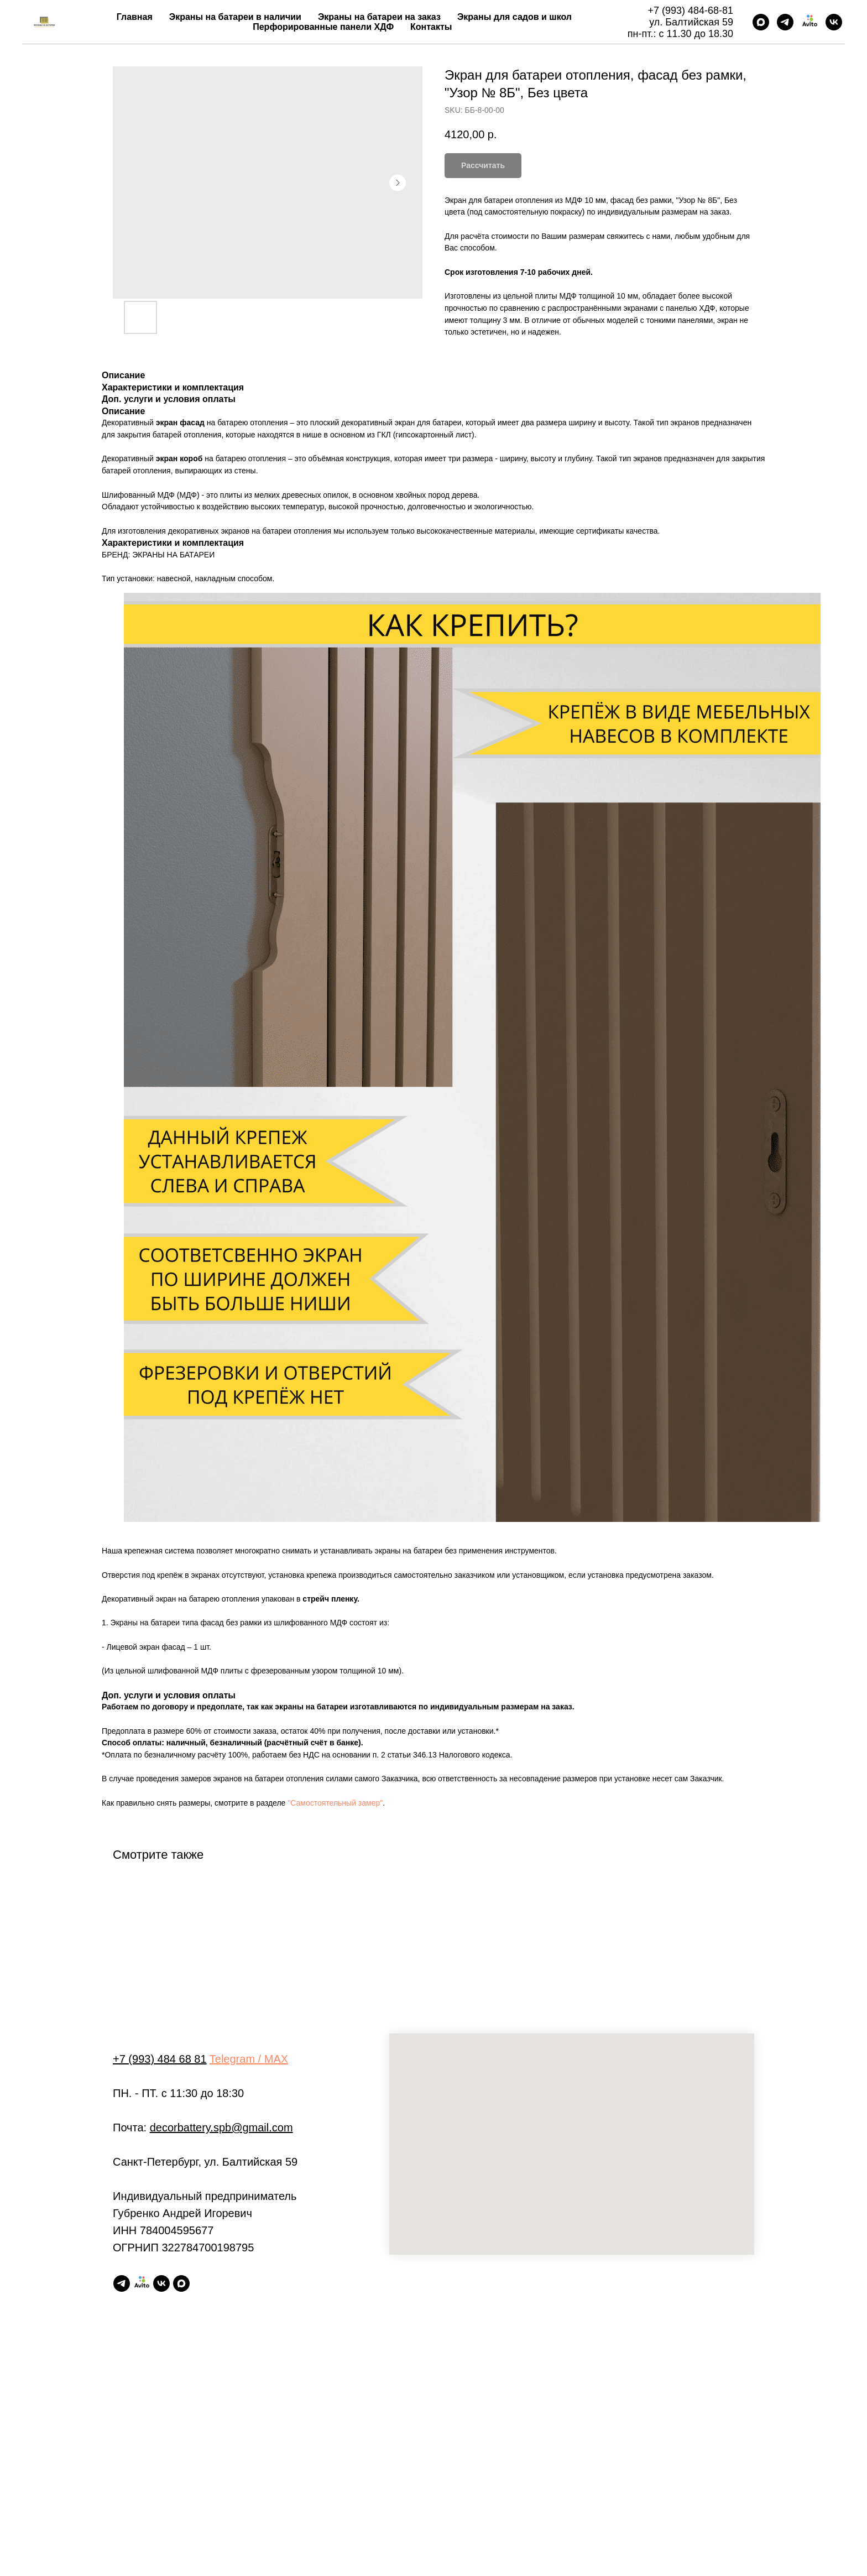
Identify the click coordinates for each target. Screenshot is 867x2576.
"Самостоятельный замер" (335, 1802)
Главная (135, 17)
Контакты (431, 27)
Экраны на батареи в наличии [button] (235, 17)
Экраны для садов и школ (514, 17)
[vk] (834, 22)
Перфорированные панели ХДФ (323, 27)
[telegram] (785, 22)
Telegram (232, 2059)
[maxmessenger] (761, 22)
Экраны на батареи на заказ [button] (379, 17)
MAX (276, 2059)
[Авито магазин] (809, 22)
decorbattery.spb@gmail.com (221, 2127)
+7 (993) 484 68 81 (160, 2059)
